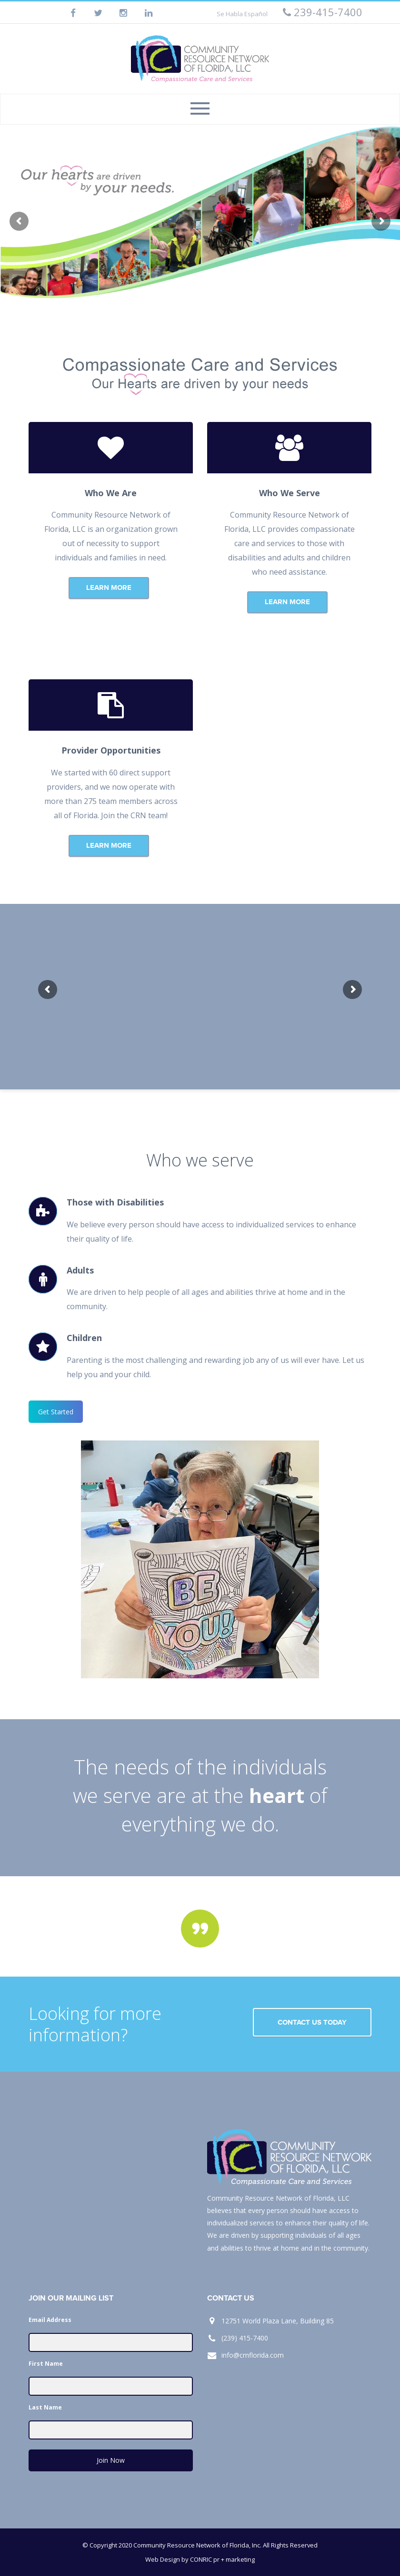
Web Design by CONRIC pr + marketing (200, 2559)
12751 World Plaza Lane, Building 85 (277, 2320)
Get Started (55, 1411)
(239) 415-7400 (244, 2337)
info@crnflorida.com (252, 2355)
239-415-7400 (322, 12)
